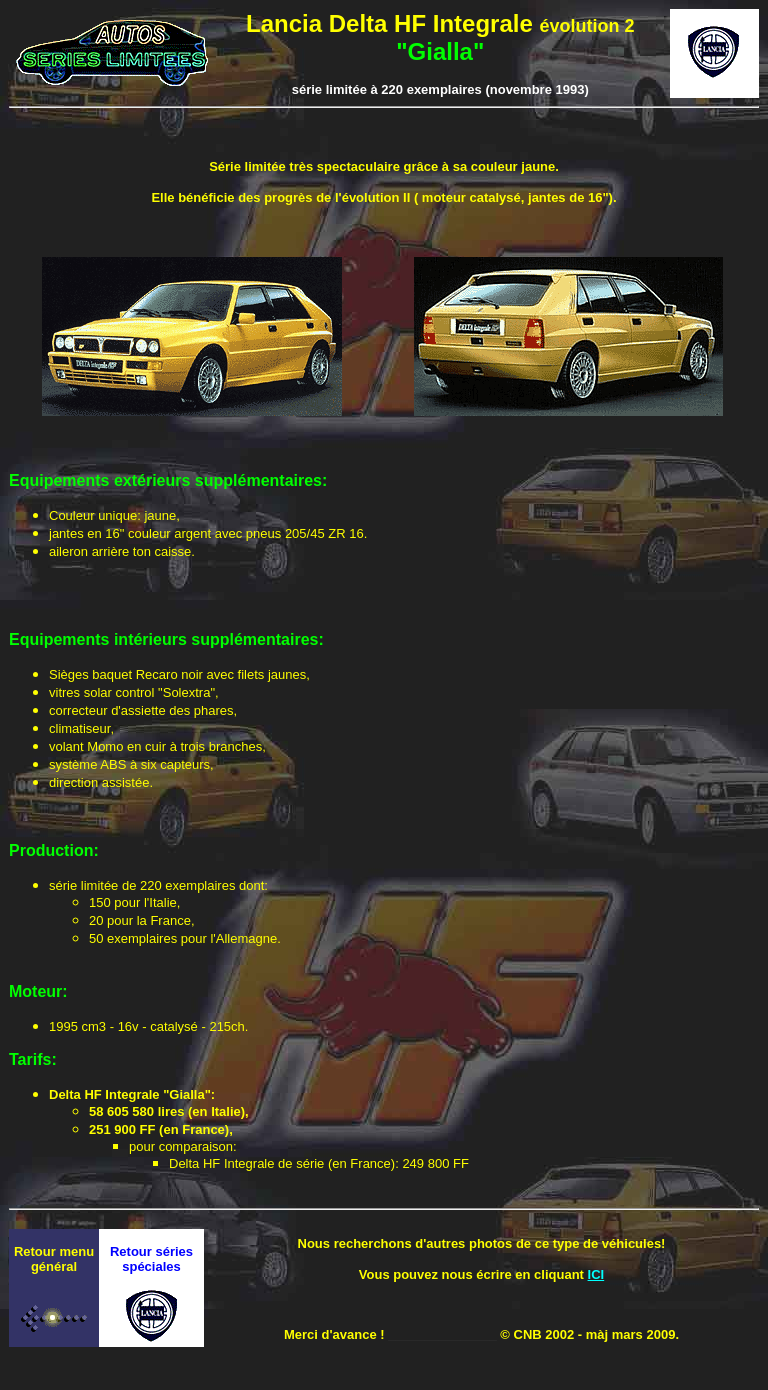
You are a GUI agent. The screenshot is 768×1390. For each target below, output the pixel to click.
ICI (596, 1274)
